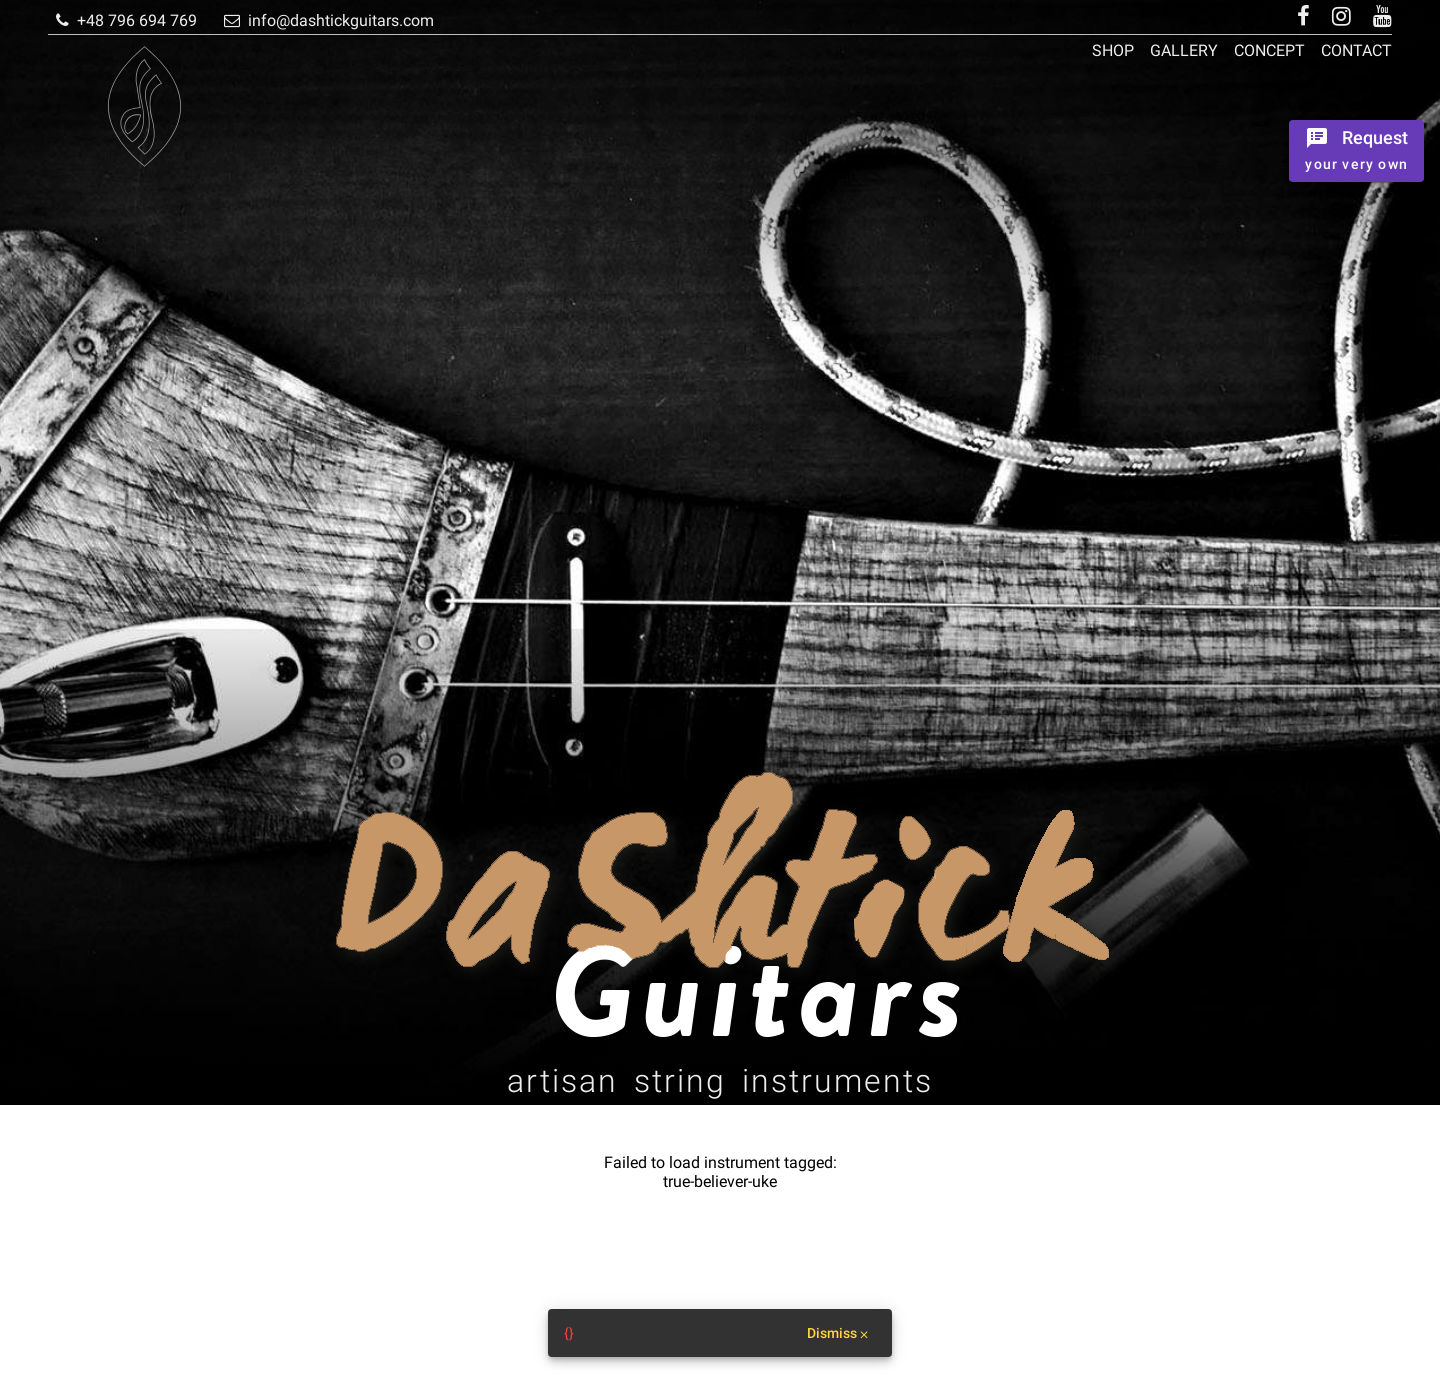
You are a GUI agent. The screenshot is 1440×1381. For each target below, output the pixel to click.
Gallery (1184, 50)
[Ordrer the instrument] (1356, 151)
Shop (1113, 50)
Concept (1269, 50)
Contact (1356, 50)
